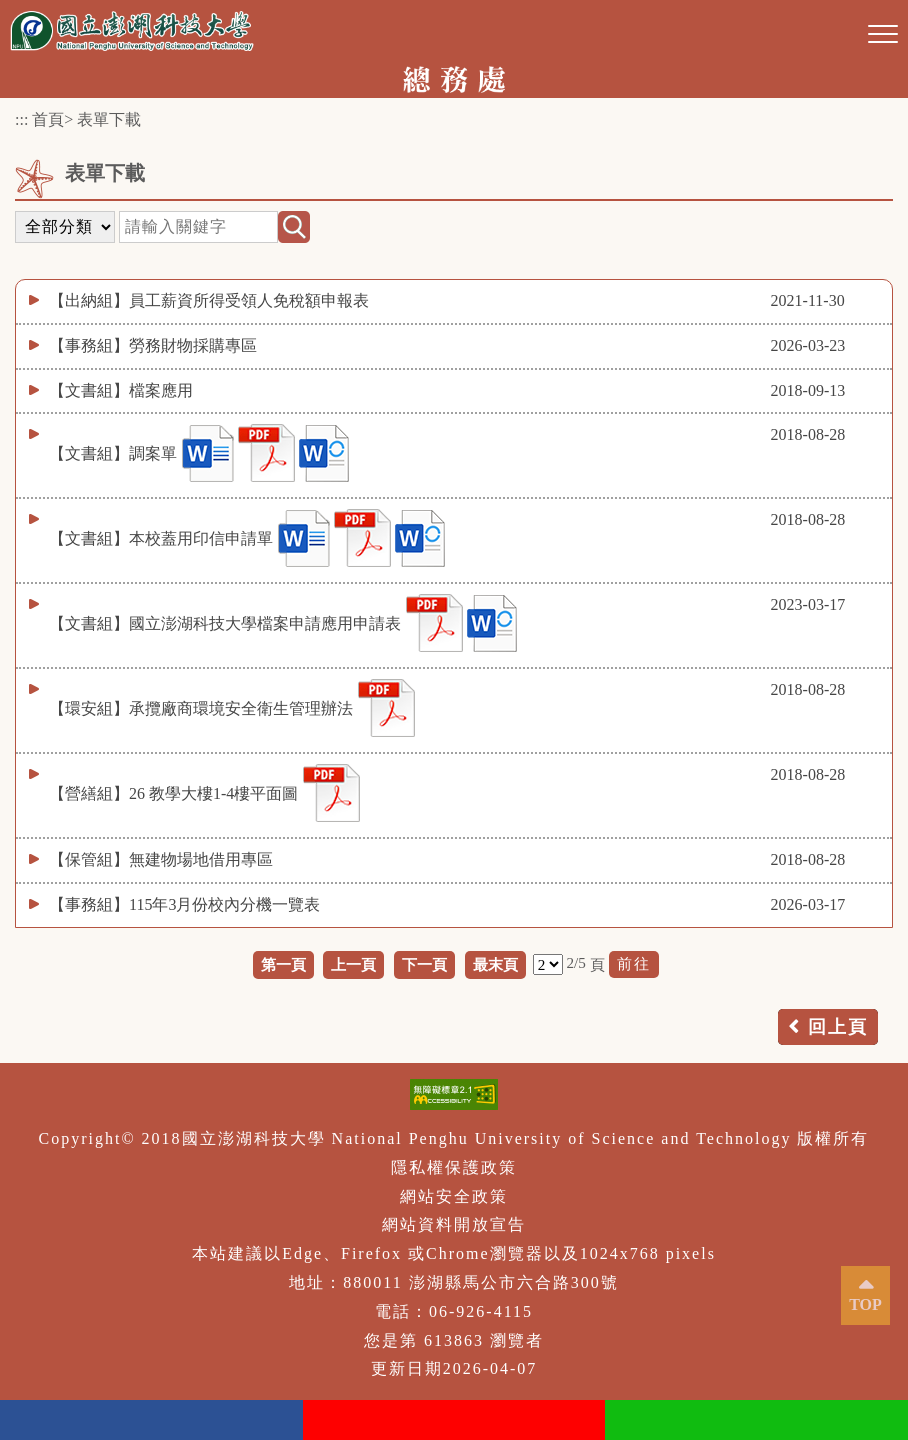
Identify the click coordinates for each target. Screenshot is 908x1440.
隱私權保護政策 (454, 1167)
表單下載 (109, 119)
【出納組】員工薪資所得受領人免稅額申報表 (209, 300)
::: (21, 119)
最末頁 (495, 964)
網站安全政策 (454, 1196)
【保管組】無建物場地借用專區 (161, 859)
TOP (865, 1304)
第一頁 (283, 964)
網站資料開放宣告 (454, 1224)
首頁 (48, 119)
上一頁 (353, 964)
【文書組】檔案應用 (121, 390)
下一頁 (424, 964)
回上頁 (838, 1027)
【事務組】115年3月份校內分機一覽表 (184, 904)
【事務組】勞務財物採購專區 (153, 345)
